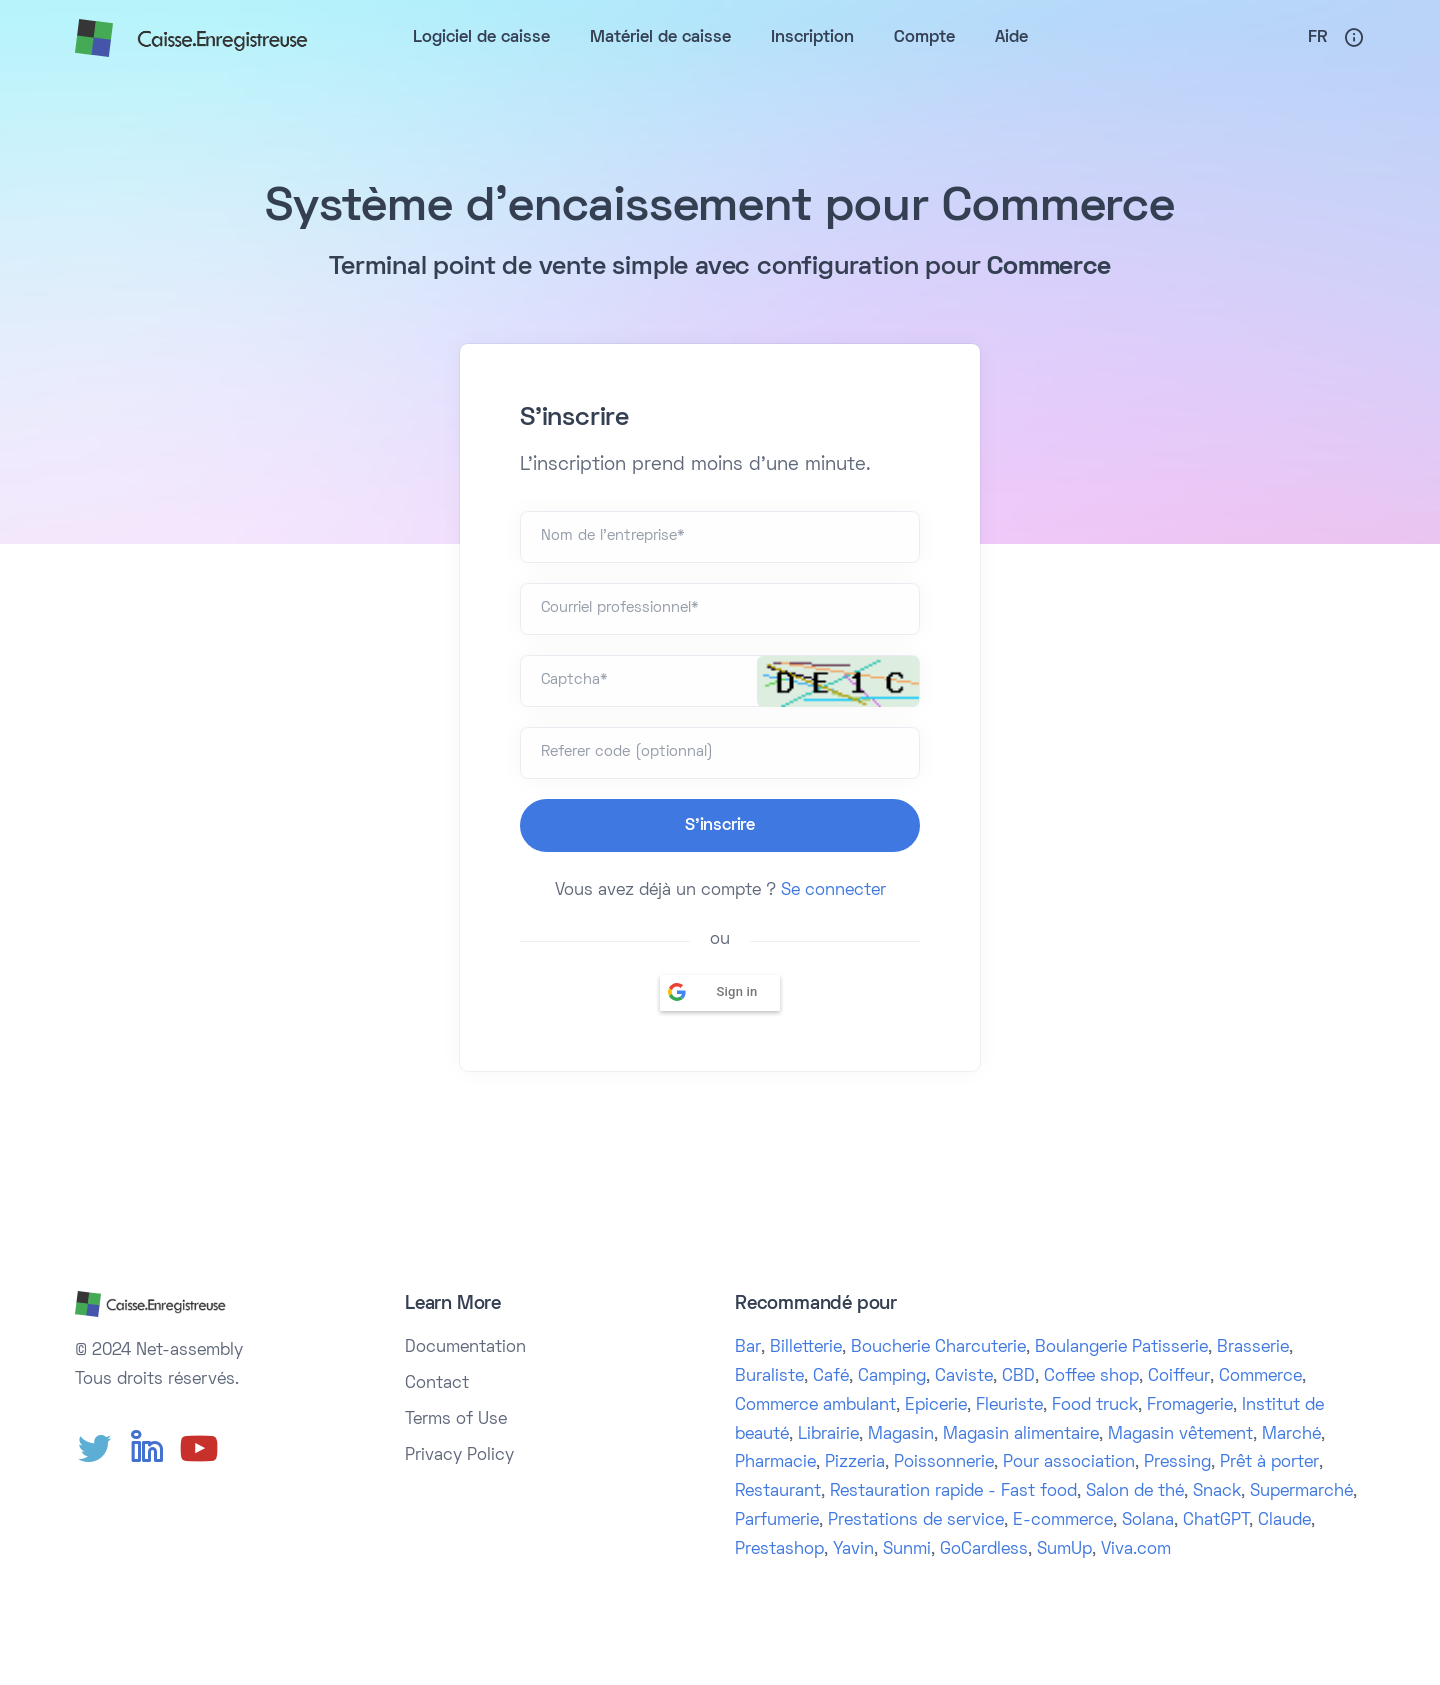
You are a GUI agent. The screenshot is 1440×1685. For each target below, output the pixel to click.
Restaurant (778, 1492)
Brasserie (1253, 1348)
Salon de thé (1135, 1492)
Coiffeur (1179, 1377)
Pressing (1177, 1463)
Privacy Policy (459, 1456)
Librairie (828, 1435)
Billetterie (806, 1348)
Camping (892, 1377)
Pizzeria (855, 1463)
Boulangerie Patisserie (1121, 1348)
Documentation (465, 1348)
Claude (1284, 1521)
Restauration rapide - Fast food (953, 1492)
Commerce (1260, 1377)
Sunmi (907, 1550)
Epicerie (936, 1406)
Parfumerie (777, 1521)
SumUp (1064, 1550)
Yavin (853, 1550)
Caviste (964, 1377)
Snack (1217, 1492)
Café (831, 1377)
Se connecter (833, 891)
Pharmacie (775, 1463)
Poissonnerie (944, 1463)
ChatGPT (1216, 1521)
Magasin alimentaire (1021, 1435)
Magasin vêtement (1180, 1435)
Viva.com (1136, 1550)
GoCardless (984, 1550)
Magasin (901, 1435)
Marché (1291, 1435)
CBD (1018, 1377)
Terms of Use (456, 1420)
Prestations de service (916, 1521)
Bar (748, 1348)
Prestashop (779, 1550)
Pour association (1069, 1463)
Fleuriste (1009, 1406)
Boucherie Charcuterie (938, 1348)
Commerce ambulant (815, 1406)
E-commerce (1063, 1521)
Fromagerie (1190, 1406)
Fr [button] (1317, 38)
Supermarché (1301, 1492)
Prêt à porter (1269, 1463)
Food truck (1095, 1406)
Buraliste (769, 1377)
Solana (1148, 1521)
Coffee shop (1091, 1377)
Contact (437, 1384)
